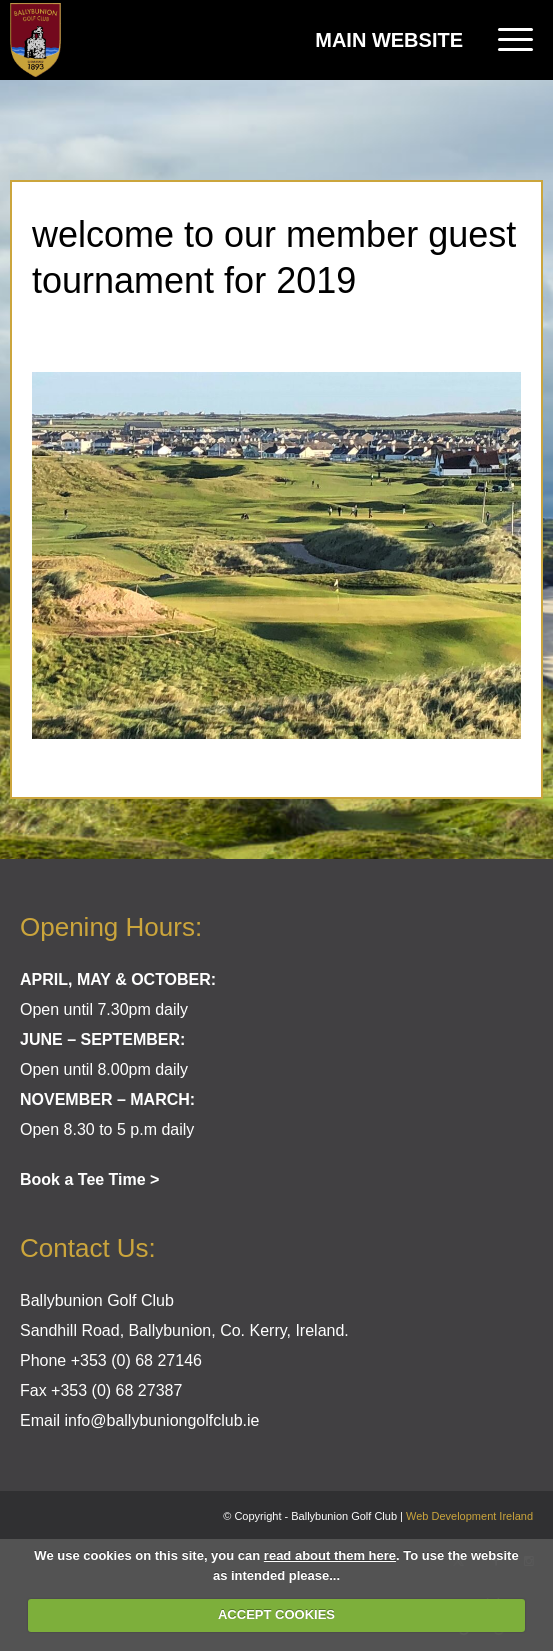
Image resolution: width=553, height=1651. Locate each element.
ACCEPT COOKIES (276, 1614)
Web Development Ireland (469, 1516)
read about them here (330, 1555)
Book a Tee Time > (89, 1179)
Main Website (389, 40)
